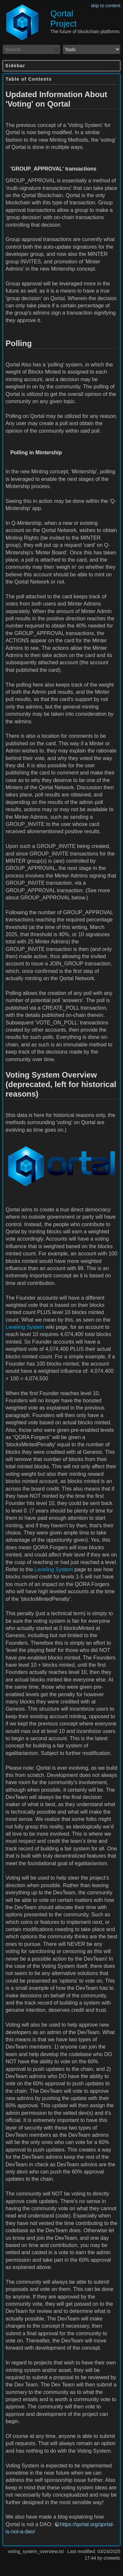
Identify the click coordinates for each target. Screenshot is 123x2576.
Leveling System (25, 1327)
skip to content (105, 5)
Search (57, 49)
